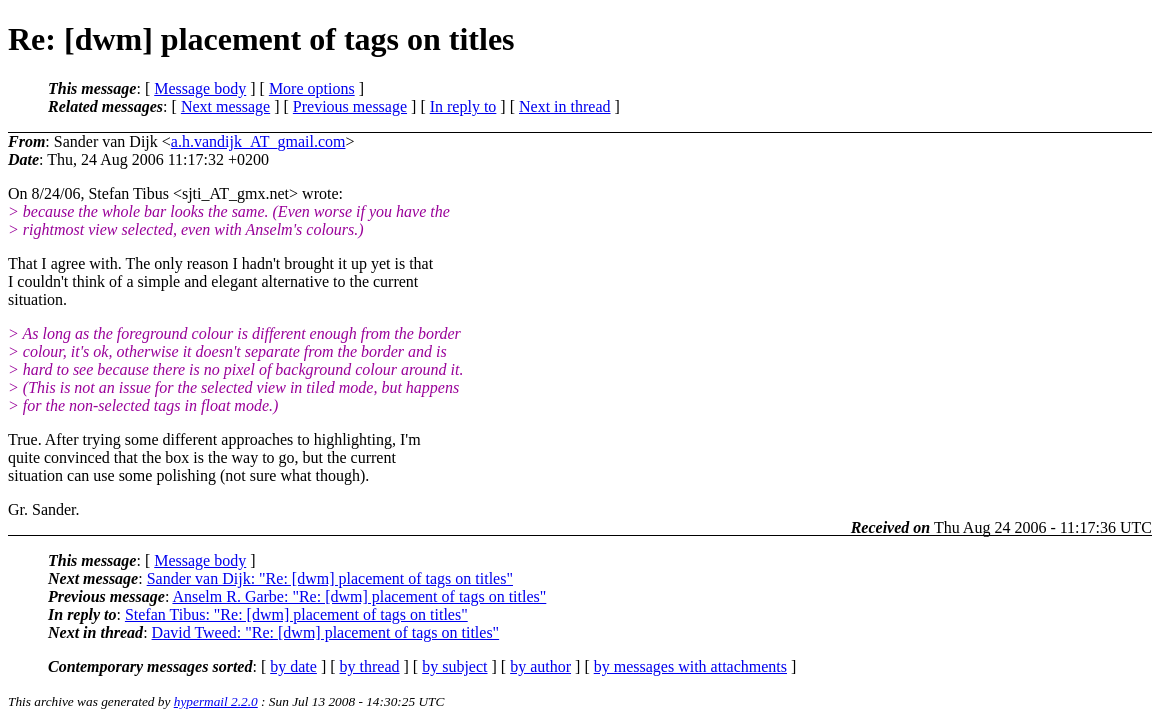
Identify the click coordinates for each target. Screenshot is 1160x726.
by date (293, 666)
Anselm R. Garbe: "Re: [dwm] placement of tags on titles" (359, 596)
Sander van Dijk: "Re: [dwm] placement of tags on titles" (330, 578)
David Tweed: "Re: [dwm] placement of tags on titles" (326, 632)
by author (540, 666)
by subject (454, 666)
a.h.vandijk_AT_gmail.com (258, 141)
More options (312, 88)
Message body (200, 88)
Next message (225, 106)
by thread (370, 666)
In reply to (463, 106)
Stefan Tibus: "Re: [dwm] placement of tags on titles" (296, 614)
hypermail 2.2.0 (216, 701)
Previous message (350, 106)
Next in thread (565, 106)
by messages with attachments (690, 666)
